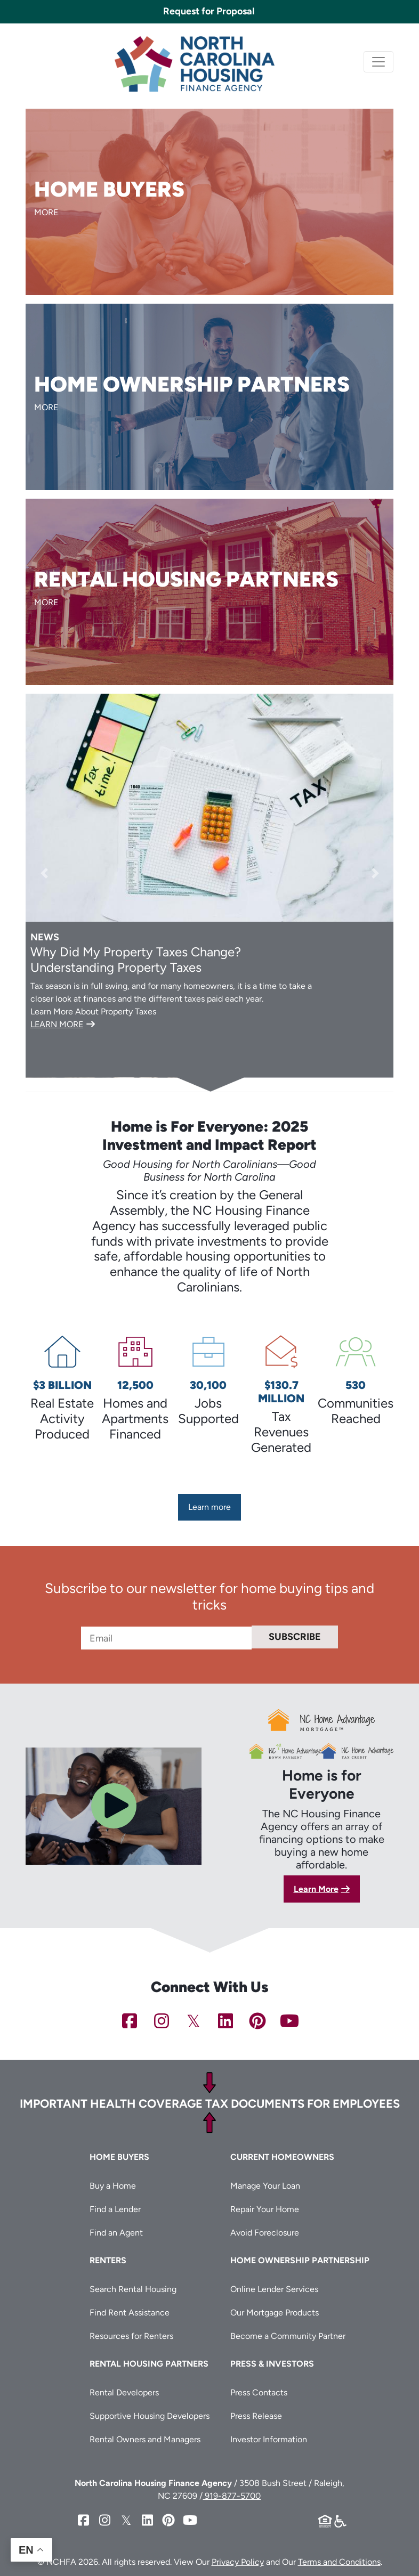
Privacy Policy (238, 2561)
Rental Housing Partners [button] (149, 2363)
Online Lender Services (274, 2288)
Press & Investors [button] (272, 2363)
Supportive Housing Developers (150, 2415)
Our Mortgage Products (274, 2311)
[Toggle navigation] (378, 61)
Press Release (256, 2415)
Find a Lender (115, 2208)
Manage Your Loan (265, 2185)
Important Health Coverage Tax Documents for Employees (210, 2102)
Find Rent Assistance (130, 2311)
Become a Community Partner (287, 2335)
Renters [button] (108, 2259)
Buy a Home (113, 2185)
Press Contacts (258, 2391)
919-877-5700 (232, 2495)
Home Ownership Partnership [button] (299, 2259)
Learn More (316, 1887)
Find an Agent (116, 2231)
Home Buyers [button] (119, 2156)
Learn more (209, 1507)
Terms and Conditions (339, 2561)
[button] (44, 873)
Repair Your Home (264, 2208)
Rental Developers (124, 2391)
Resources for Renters (131, 2335)
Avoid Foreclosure (264, 2231)
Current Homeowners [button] (282, 2156)
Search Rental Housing (133, 2288)
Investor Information (268, 2438)
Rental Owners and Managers (145, 2438)
